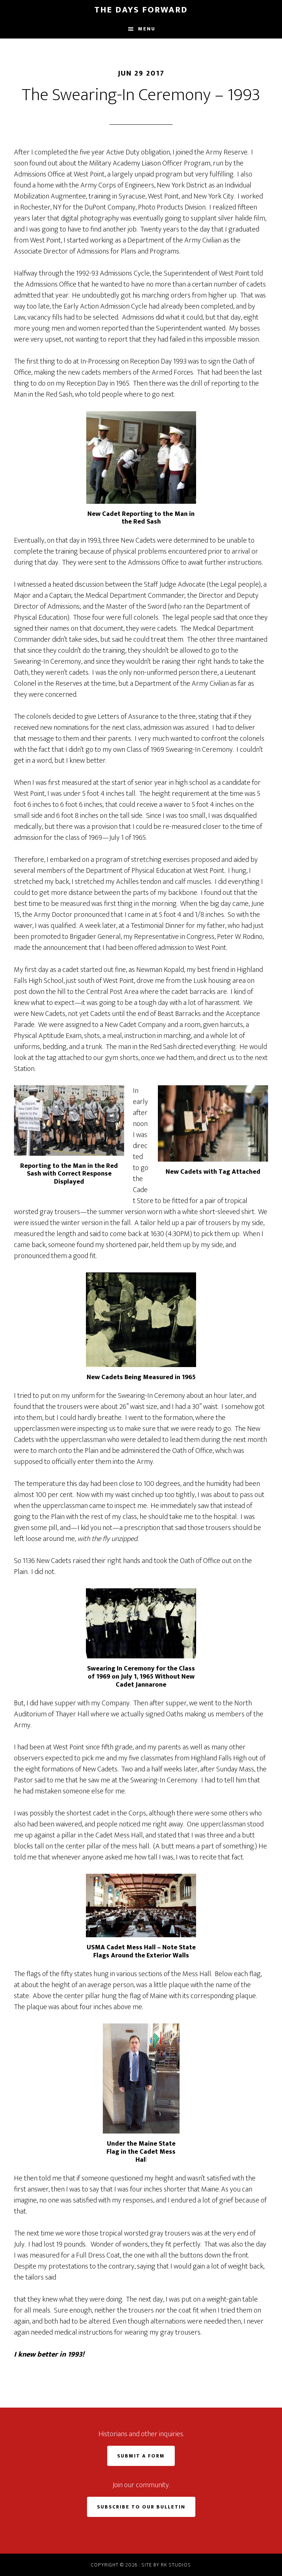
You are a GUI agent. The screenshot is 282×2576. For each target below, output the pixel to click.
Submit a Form (141, 2456)
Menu (146, 29)
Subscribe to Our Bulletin (141, 2507)
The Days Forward (141, 10)
